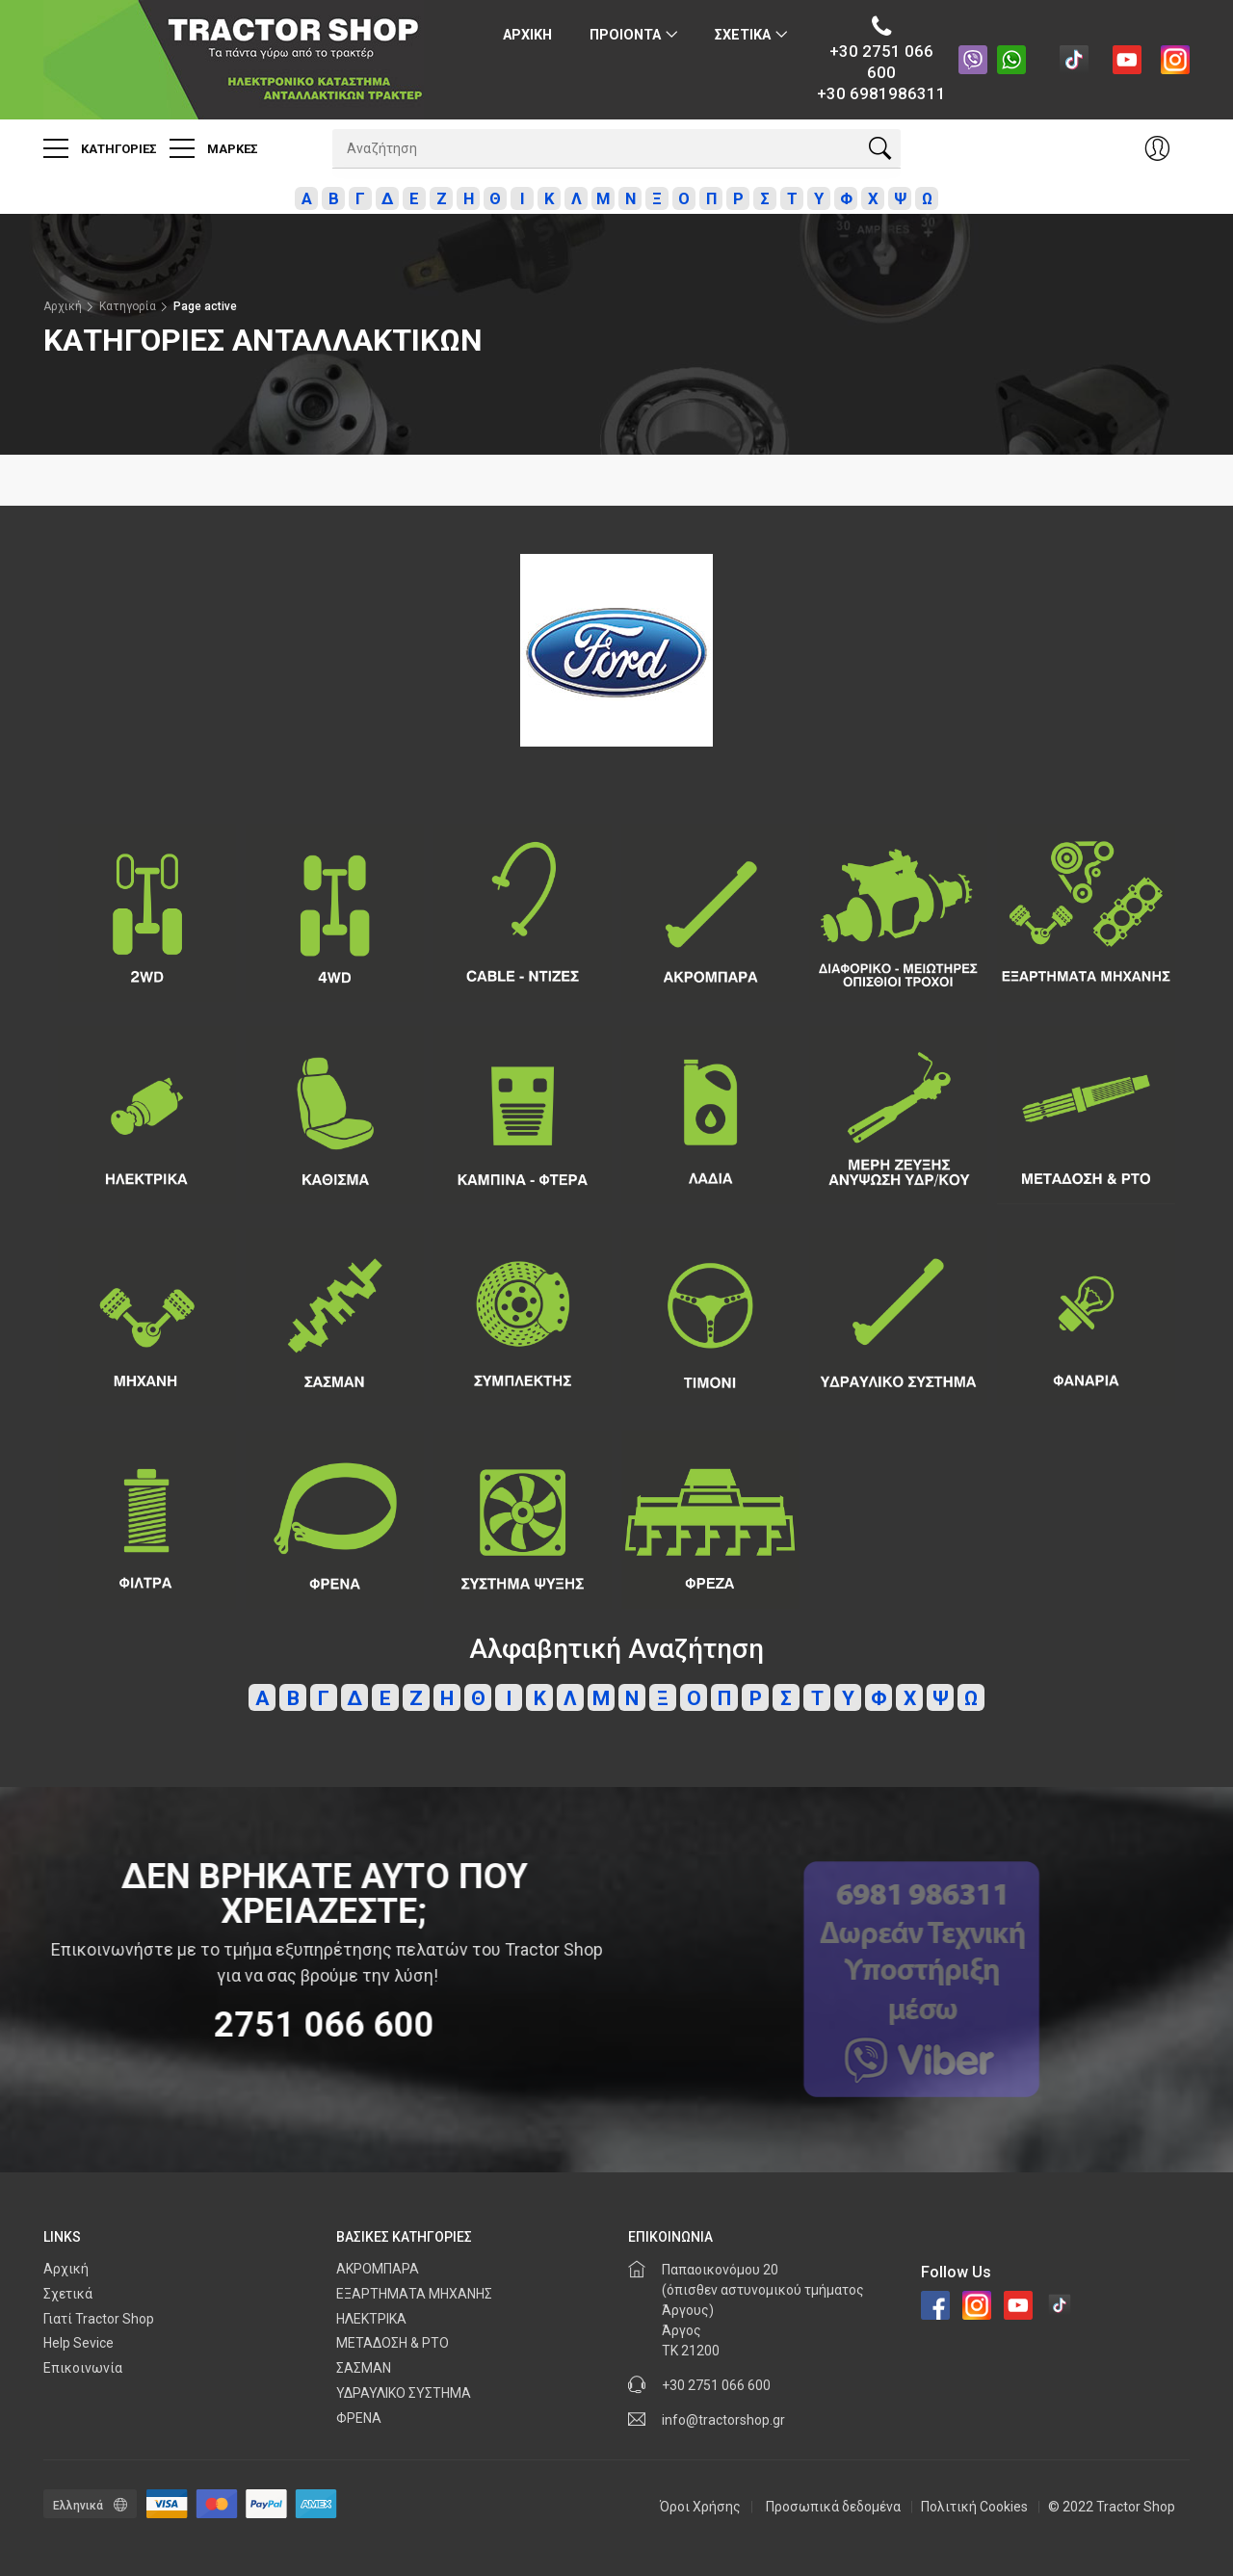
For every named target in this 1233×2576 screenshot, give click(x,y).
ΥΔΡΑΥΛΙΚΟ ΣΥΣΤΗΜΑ (403, 2393)
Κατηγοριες (100, 148)
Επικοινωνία (82, 2368)
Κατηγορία (127, 306)
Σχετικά (67, 2293)
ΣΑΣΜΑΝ (363, 2368)
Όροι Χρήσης (700, 2506)
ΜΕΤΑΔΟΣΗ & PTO (392, 2343)
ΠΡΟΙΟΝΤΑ (625, 35)
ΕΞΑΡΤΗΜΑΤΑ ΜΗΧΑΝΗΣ (414, 2293)
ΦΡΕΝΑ (358, 2418)
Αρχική (62, 306)
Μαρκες (214, 148)
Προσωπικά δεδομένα (833, 2506)
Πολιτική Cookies (974, 2506)
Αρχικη (527, 35)
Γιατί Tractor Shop (98, 2318)
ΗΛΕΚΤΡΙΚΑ (371, 2318)
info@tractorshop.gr (723, 2420)
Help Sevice (78, 2343)
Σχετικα (743, 35)
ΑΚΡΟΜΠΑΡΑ (377, 2268)
